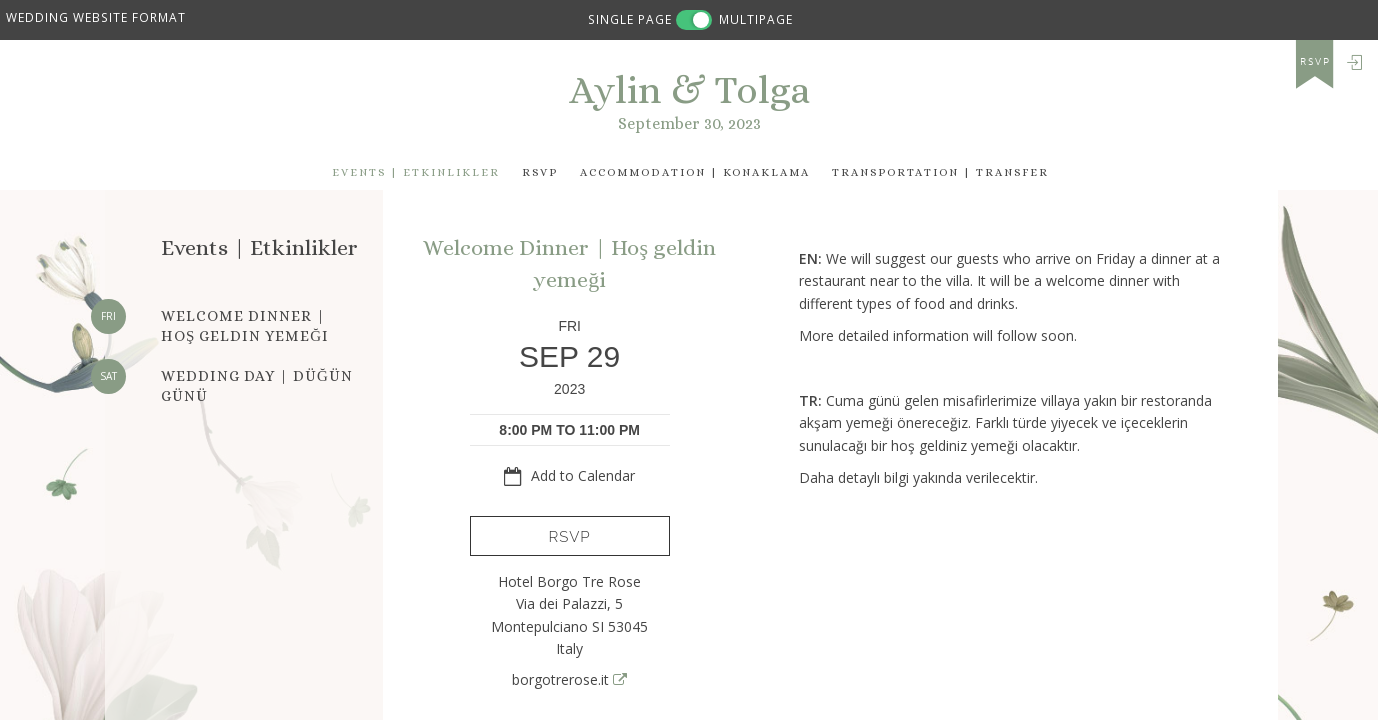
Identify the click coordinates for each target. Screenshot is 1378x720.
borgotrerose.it (569, 679)
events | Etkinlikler (416, 172)
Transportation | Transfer (940, 172)
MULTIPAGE (756, 19)
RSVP (570, 537)
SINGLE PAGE (630, 19)
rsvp (1315, 62)
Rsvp (540, 172)
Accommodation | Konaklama (695, 172)
